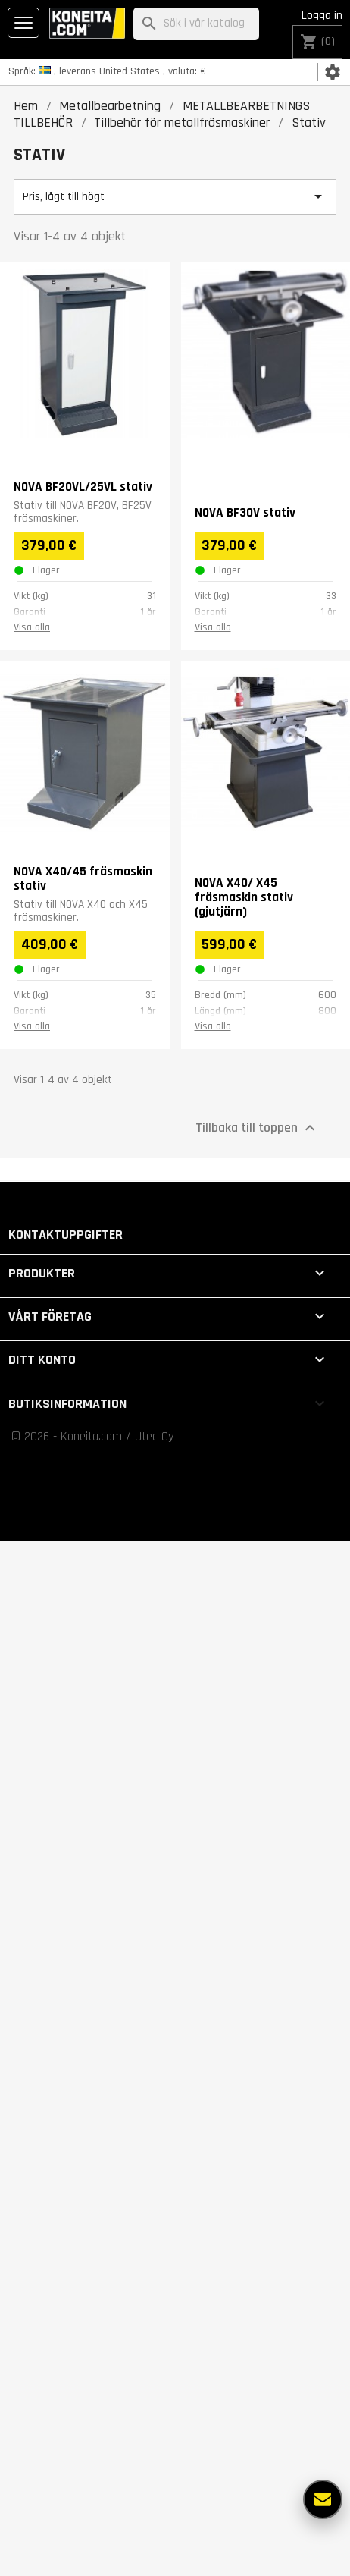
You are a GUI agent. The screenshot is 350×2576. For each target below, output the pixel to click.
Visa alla (32, 627)
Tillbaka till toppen (257, 1127)
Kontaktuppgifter (65, 1234)
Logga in (322, 16)
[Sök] (196, 24)
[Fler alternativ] (322, 2499)
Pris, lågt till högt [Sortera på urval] (175, 196)
